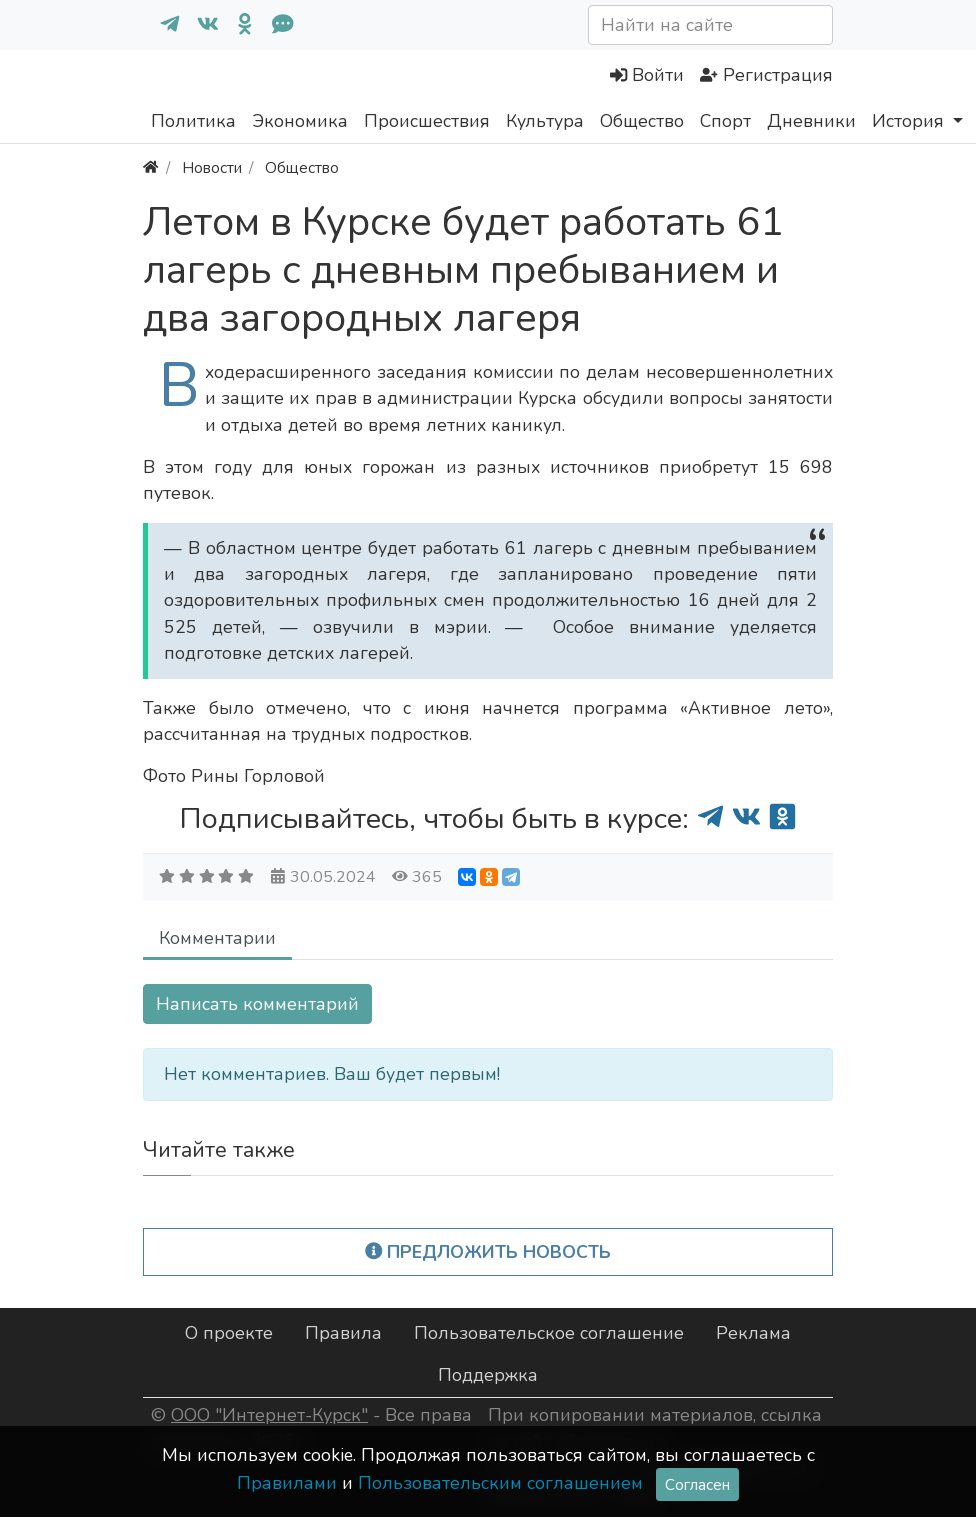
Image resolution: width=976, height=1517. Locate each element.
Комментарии (217, 938)
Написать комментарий (257, 1004)
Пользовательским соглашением (500, 1483)
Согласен (697, 1484)
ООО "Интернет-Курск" (269, 1415)
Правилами (287, 1483)
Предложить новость (488, 1252)
